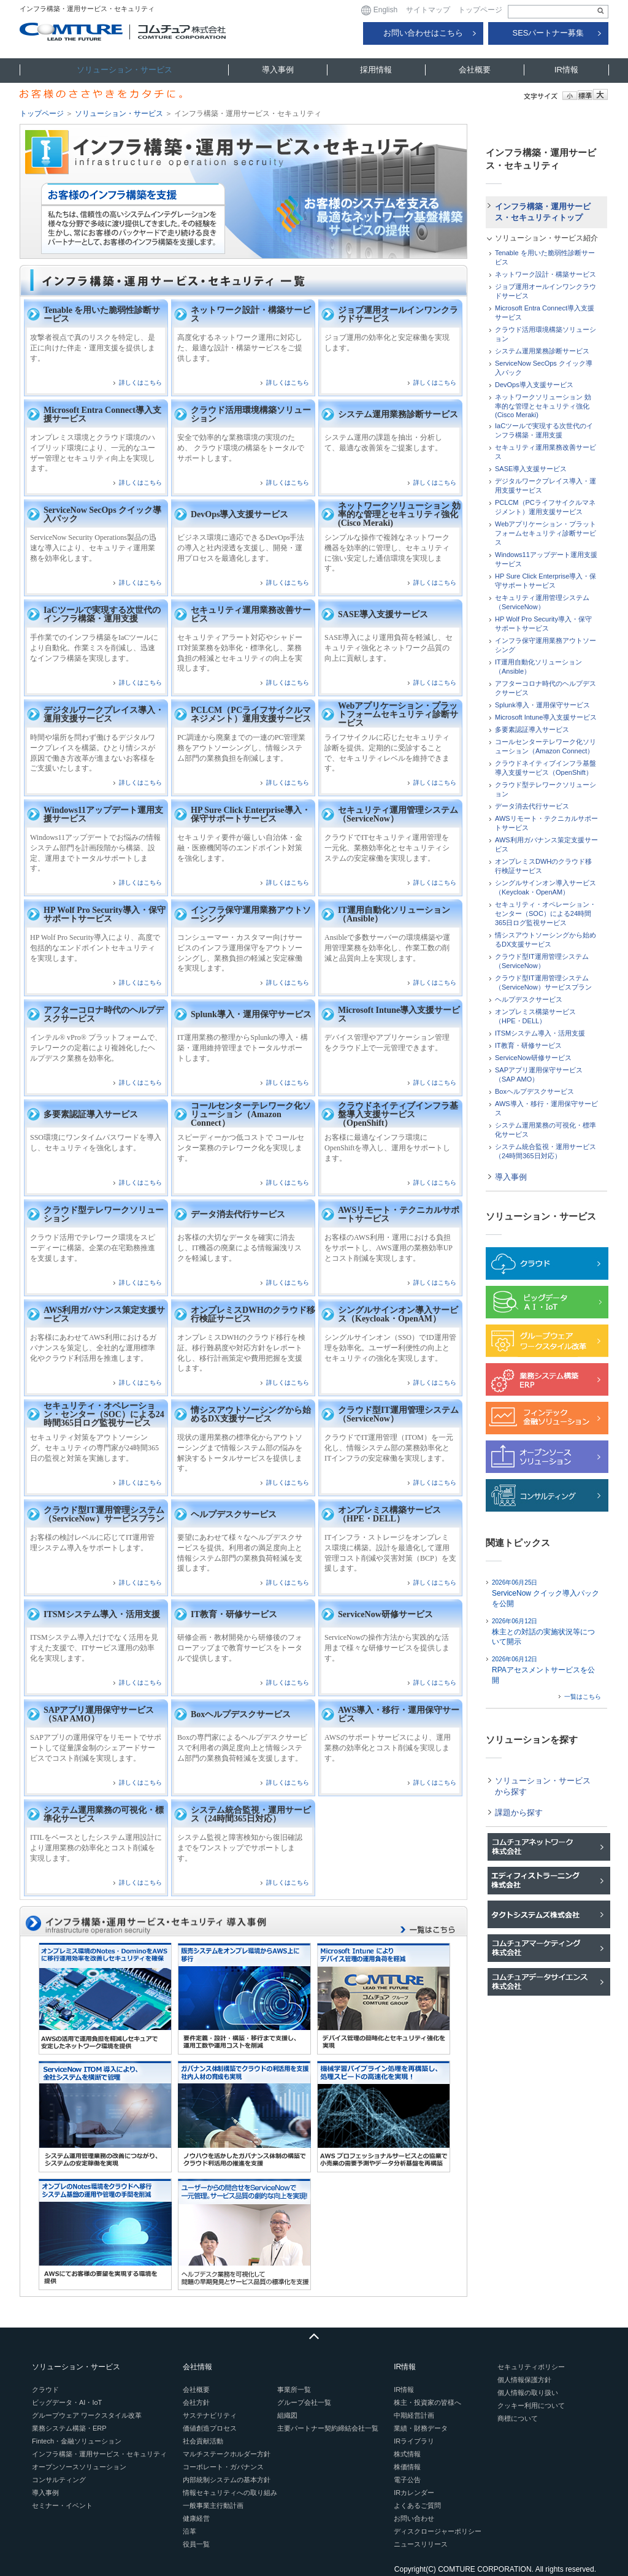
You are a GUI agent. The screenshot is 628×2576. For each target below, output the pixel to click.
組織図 (287, 2415)
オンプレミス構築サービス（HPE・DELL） (389, 1514)
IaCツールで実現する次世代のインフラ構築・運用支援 (102, 614)
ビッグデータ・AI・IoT (67, 2402)
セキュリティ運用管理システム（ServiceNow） (398, 814)
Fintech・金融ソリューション (76, 2441)
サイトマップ (428, 10)
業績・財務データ (421, 2428)
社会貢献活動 (203, 2441)
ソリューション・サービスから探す (543, 1786)
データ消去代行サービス (238, 1214)
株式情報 (407, 2454)
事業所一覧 (294, 2389)
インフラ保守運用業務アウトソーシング (251, 914)
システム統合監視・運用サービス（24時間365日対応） (251, 1814)
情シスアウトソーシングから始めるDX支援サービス (251, 1414)
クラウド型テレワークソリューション (104, 1214)
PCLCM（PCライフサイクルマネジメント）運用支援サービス (251, 714)
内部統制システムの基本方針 (226, 2479)
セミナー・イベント (62, 2505)
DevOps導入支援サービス (239, 514)
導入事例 (278, 69)
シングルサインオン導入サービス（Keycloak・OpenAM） (398, 1314)
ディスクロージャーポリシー (437, 2531)
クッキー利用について (531, 2405)
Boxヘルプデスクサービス (241, 1714)
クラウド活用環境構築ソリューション (251, 414)
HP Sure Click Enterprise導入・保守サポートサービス (250, 814)
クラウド (45, 2389)
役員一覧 (196, 2544)
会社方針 (196, 2402)
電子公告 (407, 2479)
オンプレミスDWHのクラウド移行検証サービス (253, 1314)
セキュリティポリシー (531, 2366)
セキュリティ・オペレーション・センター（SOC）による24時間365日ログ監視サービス (104, 1414)
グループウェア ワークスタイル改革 (87, 2415)
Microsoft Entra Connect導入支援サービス (102, 414)
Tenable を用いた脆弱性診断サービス (102, 314)
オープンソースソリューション (79, 2466)
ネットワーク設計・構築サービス (251, 314)
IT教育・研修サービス (234, 1614)
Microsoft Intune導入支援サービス (399, 1014)
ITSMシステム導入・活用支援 (102, 1614)
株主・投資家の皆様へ (427, 2402)
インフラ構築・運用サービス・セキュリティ (99, 2454)
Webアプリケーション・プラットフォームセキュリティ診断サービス (398, 714)
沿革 (189, 2531)
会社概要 (475, 69)
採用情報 (376, 69)
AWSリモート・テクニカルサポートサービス (398, 1214)
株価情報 (407, 2466)
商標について (517, 2418)
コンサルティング (59, 2479)
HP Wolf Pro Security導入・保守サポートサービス (105, 914)
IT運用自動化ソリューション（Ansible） (394, 914)
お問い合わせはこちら (423, 32)
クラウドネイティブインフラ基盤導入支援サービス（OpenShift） (398, 1114)
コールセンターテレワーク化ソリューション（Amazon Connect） (251, 1114)
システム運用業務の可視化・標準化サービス (104, 1814)
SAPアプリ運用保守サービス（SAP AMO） (99, 1714)
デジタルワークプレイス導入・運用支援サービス (104, 714)
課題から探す (519, 1812)
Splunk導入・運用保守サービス (251, 1014)
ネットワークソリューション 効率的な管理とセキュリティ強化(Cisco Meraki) (399, 514)
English (379, 10)
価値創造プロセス (210, 2428)
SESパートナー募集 (548, 32)
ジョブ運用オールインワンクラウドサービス (398, 314)
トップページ (480, 10)
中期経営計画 (414, 2415)
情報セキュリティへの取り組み (230, 2492)
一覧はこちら (582, 1696)
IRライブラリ (414, 2441)
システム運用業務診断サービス (398, 414)
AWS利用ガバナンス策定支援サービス (104, 1314)
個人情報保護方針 (524, 2379)
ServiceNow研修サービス (385, 1614)
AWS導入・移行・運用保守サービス (398, 1714)
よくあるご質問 (417, 2505)
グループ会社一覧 (304, 2402)
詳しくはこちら (140, 382)
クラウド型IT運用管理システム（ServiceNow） (398, 1414)
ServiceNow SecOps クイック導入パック (102, 514)
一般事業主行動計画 (213, 2505)
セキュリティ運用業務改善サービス (251, 614)
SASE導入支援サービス (383, 614)
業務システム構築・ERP (69, 2428)
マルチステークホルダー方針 (226, 2454)
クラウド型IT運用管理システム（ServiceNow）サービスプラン (104, 1514)
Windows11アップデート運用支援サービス (103, 814)
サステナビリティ (210, 2415)
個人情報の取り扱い (527, 2392)
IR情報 (566, 69)
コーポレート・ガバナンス (223, 2466)
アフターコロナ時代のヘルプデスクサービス (104, 1014)
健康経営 (196, 2518)
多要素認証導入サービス (91, 1114)
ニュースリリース (421, 2544)
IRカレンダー (414, 2492)
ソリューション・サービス (124, 69)
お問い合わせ (414, 2518)
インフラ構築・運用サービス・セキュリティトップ (543, 212)
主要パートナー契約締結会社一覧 (327, 2428)
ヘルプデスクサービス (234, 1514)
